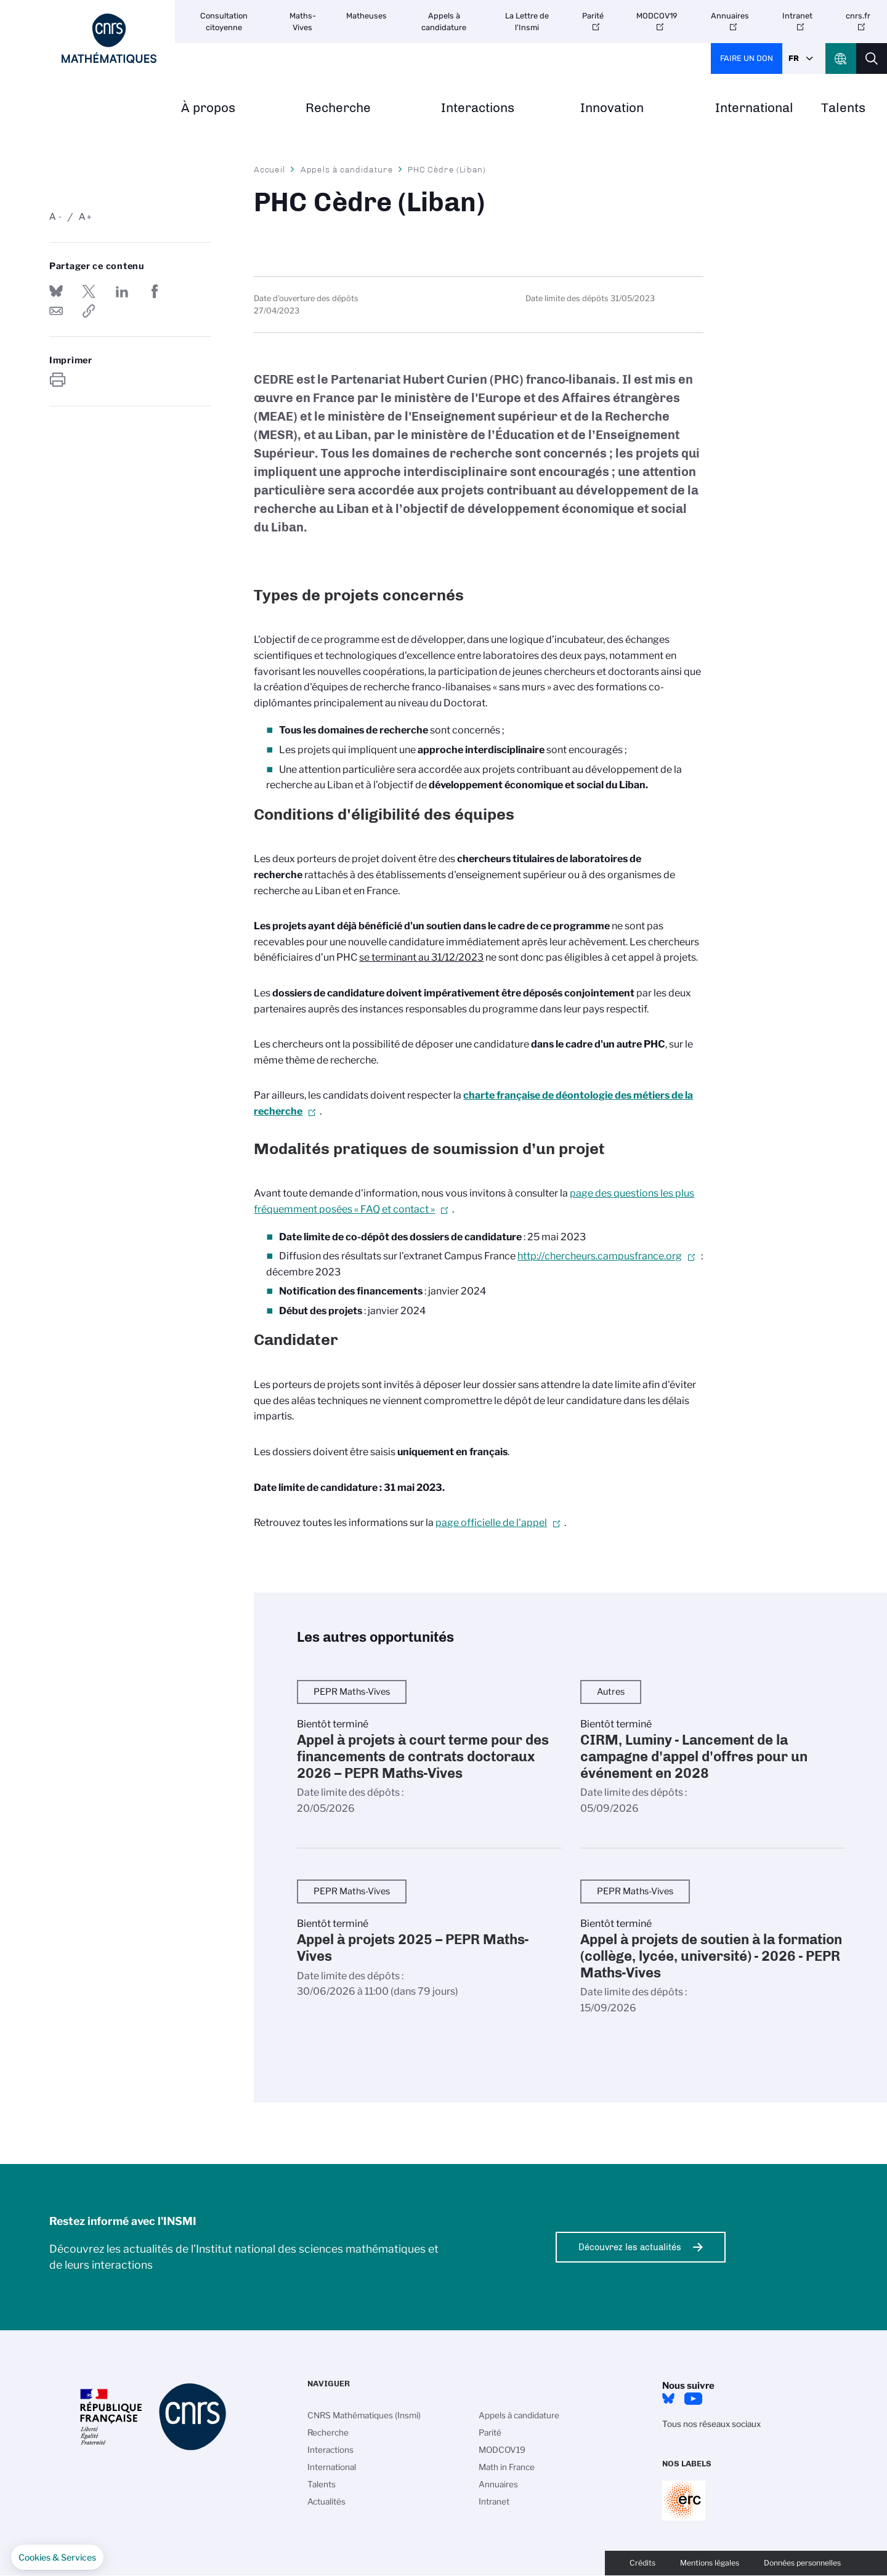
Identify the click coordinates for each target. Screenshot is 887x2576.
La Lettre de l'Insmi (527, 21)
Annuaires (730, 15)
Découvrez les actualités (629, 2247)
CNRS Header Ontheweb (840, 58)
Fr (793, 58)
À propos (208, 108)
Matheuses (366, 15)
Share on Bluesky (56, 291)
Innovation (612, 108)
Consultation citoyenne (224, 21)
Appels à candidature (443, 21)
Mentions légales (709, 2562)
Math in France (507, 2467)
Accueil (270, 169)
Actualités (326, 2501)
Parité (593, 15)
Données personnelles (802, 2562)
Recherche (338, 108)
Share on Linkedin (122, 291)
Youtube (693, 2398)
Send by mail (56, 311)
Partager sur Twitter (88, 291)
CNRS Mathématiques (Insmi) (364, 2415)
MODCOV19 (657, 15)
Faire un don (746, 58)
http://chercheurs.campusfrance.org (599, 1256)
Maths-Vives (303, 21)
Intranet (797, 15)
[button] (57, 2557)
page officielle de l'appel (491, 1522)
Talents (843, 108)
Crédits (642, 2562)
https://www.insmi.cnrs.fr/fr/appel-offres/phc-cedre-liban (88, 311)
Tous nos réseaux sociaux (711, 2424)
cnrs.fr (858, 15)
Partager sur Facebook (154, 291)
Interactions (477, 108)
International (754, 108)
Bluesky (668, 2398)
